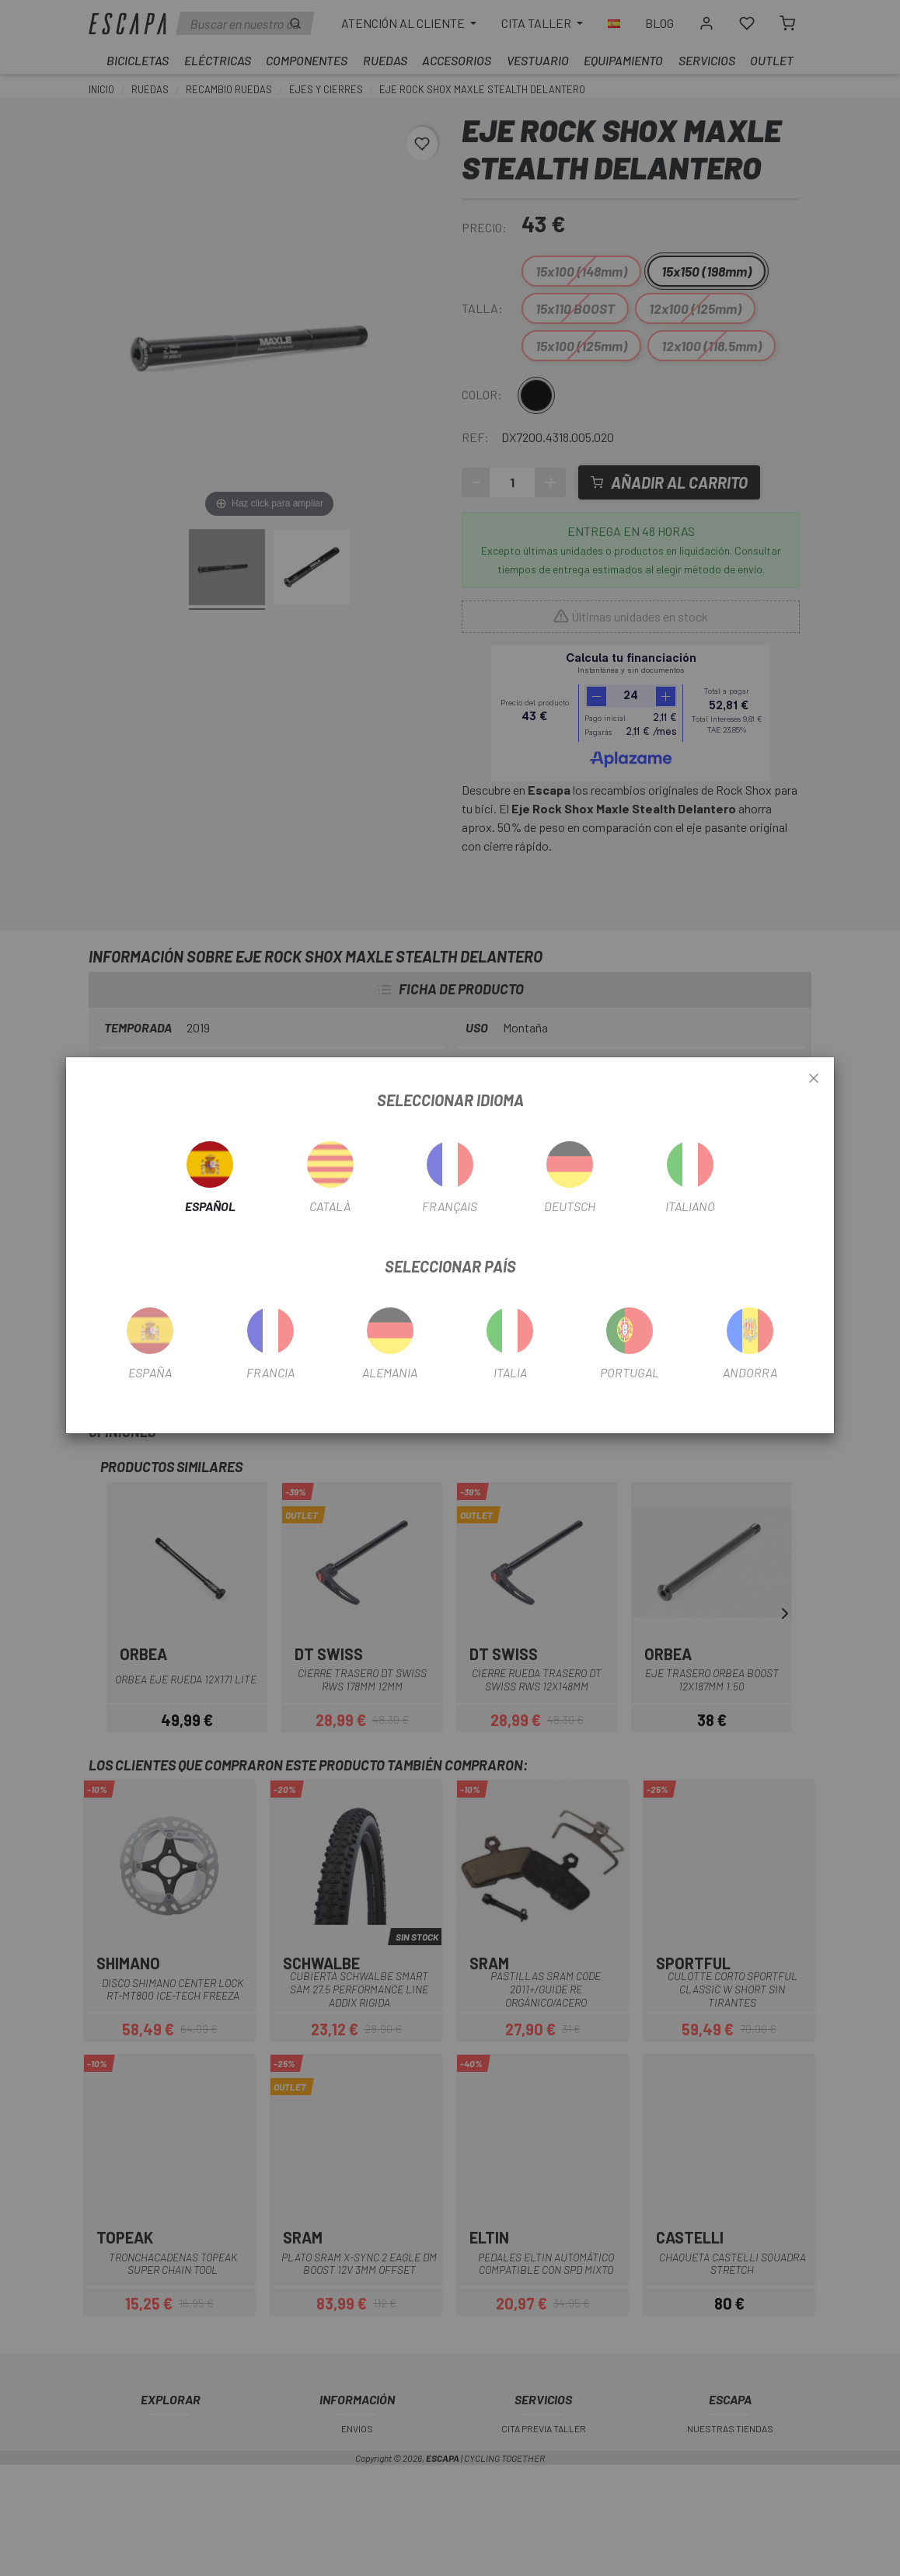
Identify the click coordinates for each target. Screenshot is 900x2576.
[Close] (814, 1079)
